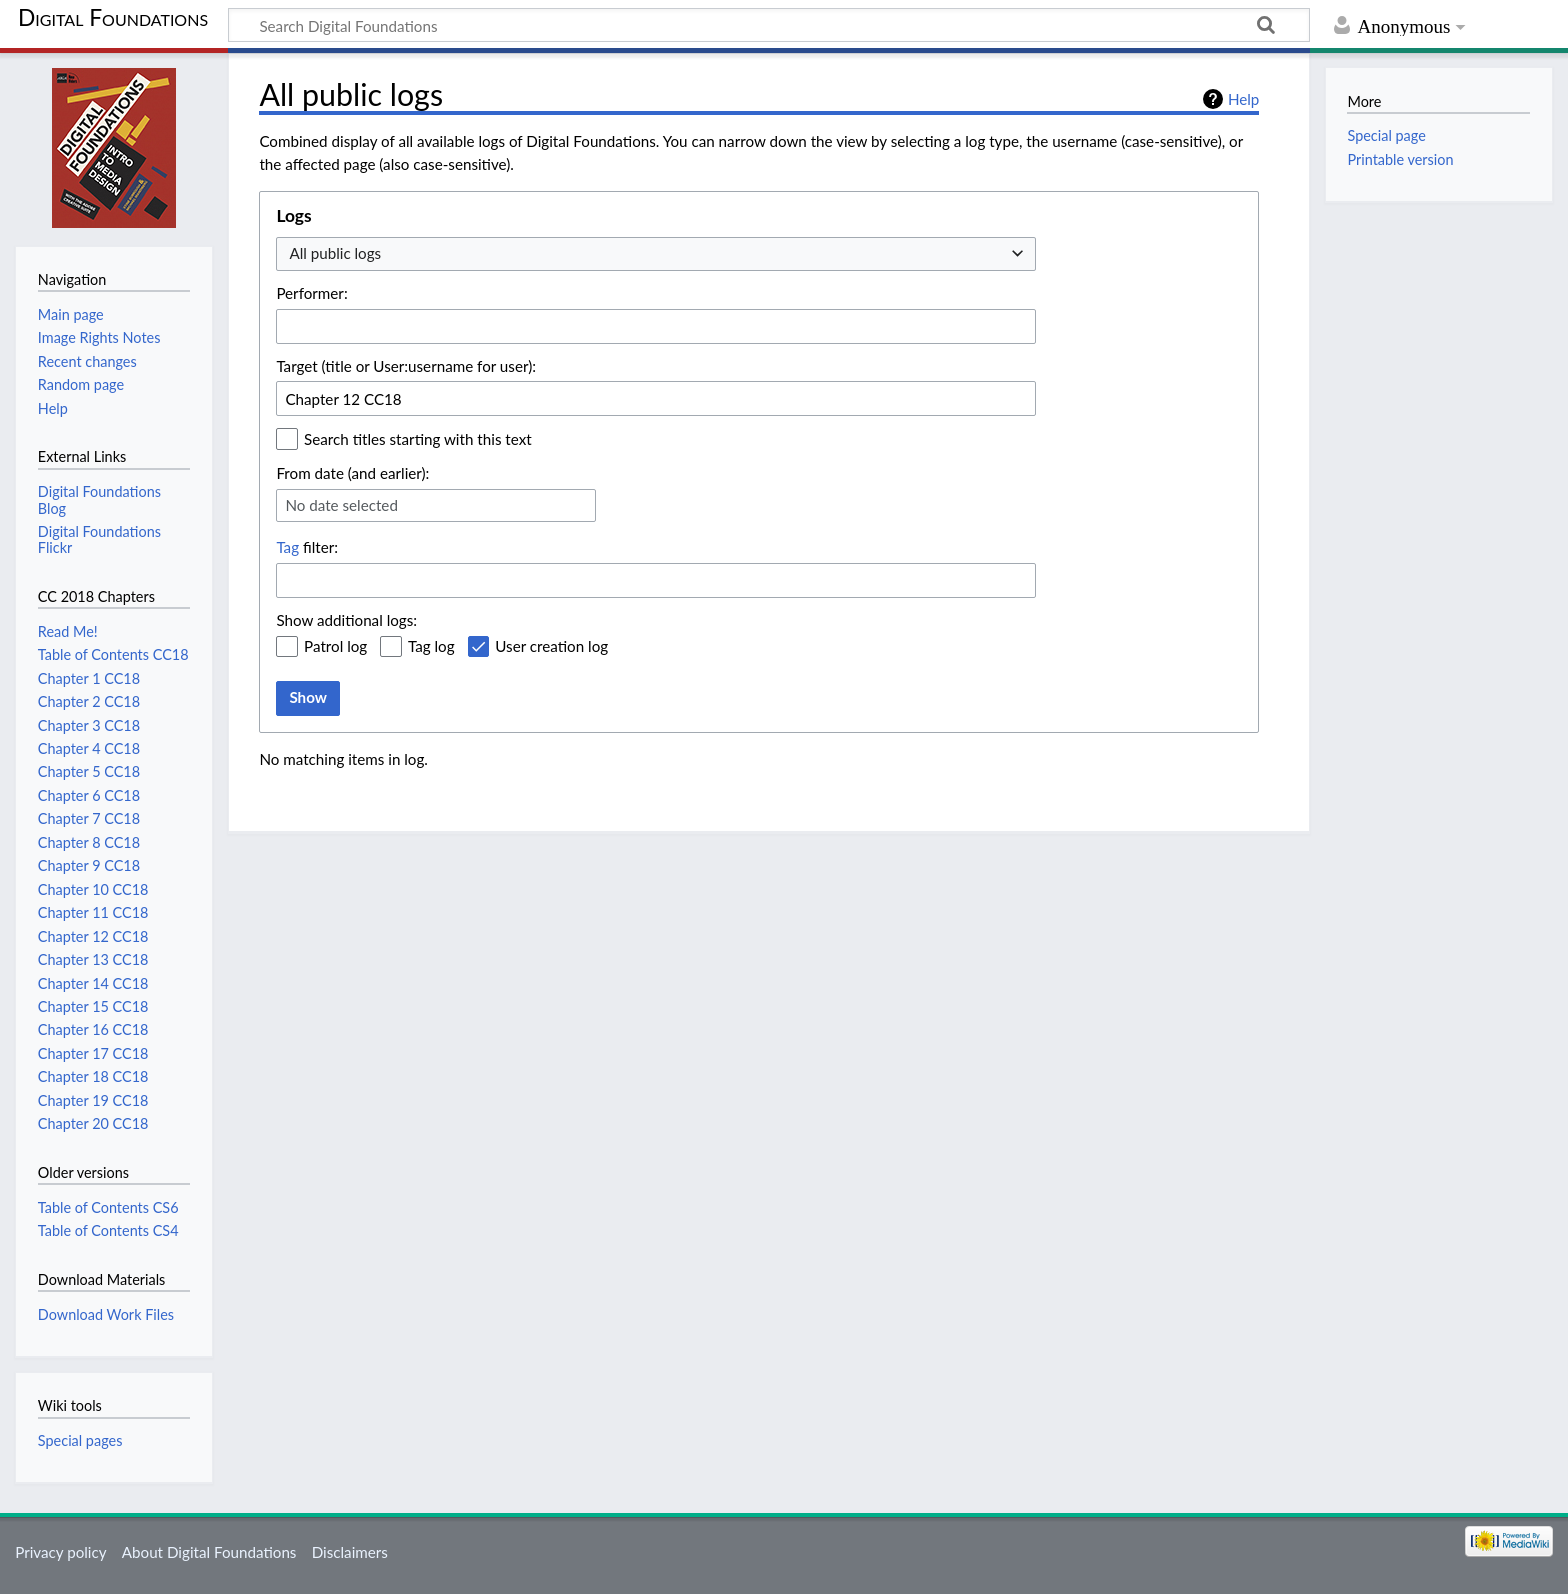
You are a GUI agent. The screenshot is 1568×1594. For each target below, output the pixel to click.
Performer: (311, 293)
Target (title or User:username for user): (406, 366)
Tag (287, 547)
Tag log (431, 646)
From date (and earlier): (352, 473)
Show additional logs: (346, 620)
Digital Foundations (113, 17)
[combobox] (656, 254)
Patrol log (335, 646)
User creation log (551, 646)
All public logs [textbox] (335, 253)
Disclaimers (350, 1552)
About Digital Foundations (209, 1552)
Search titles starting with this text (418, 439)
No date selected (341, 505)
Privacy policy (60, 1552)
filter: (307, 547)
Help (1243, 99)
